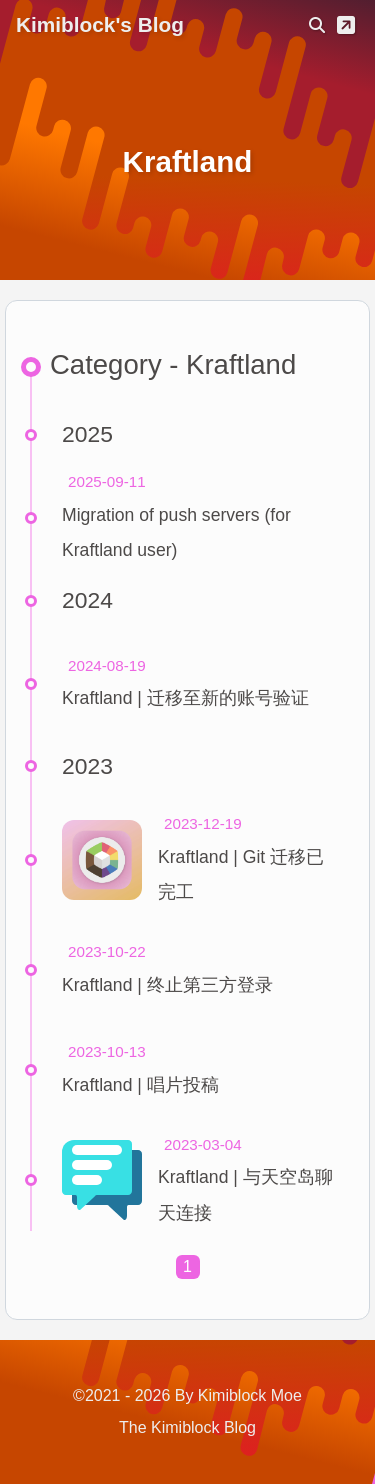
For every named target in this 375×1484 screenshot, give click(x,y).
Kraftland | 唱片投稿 (140, 1085)
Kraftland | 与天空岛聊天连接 (245, 1194)
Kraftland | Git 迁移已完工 (241, 874)
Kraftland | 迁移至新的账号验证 (185, 698)
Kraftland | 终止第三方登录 (167, 985)
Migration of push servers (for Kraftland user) (176, 532)
